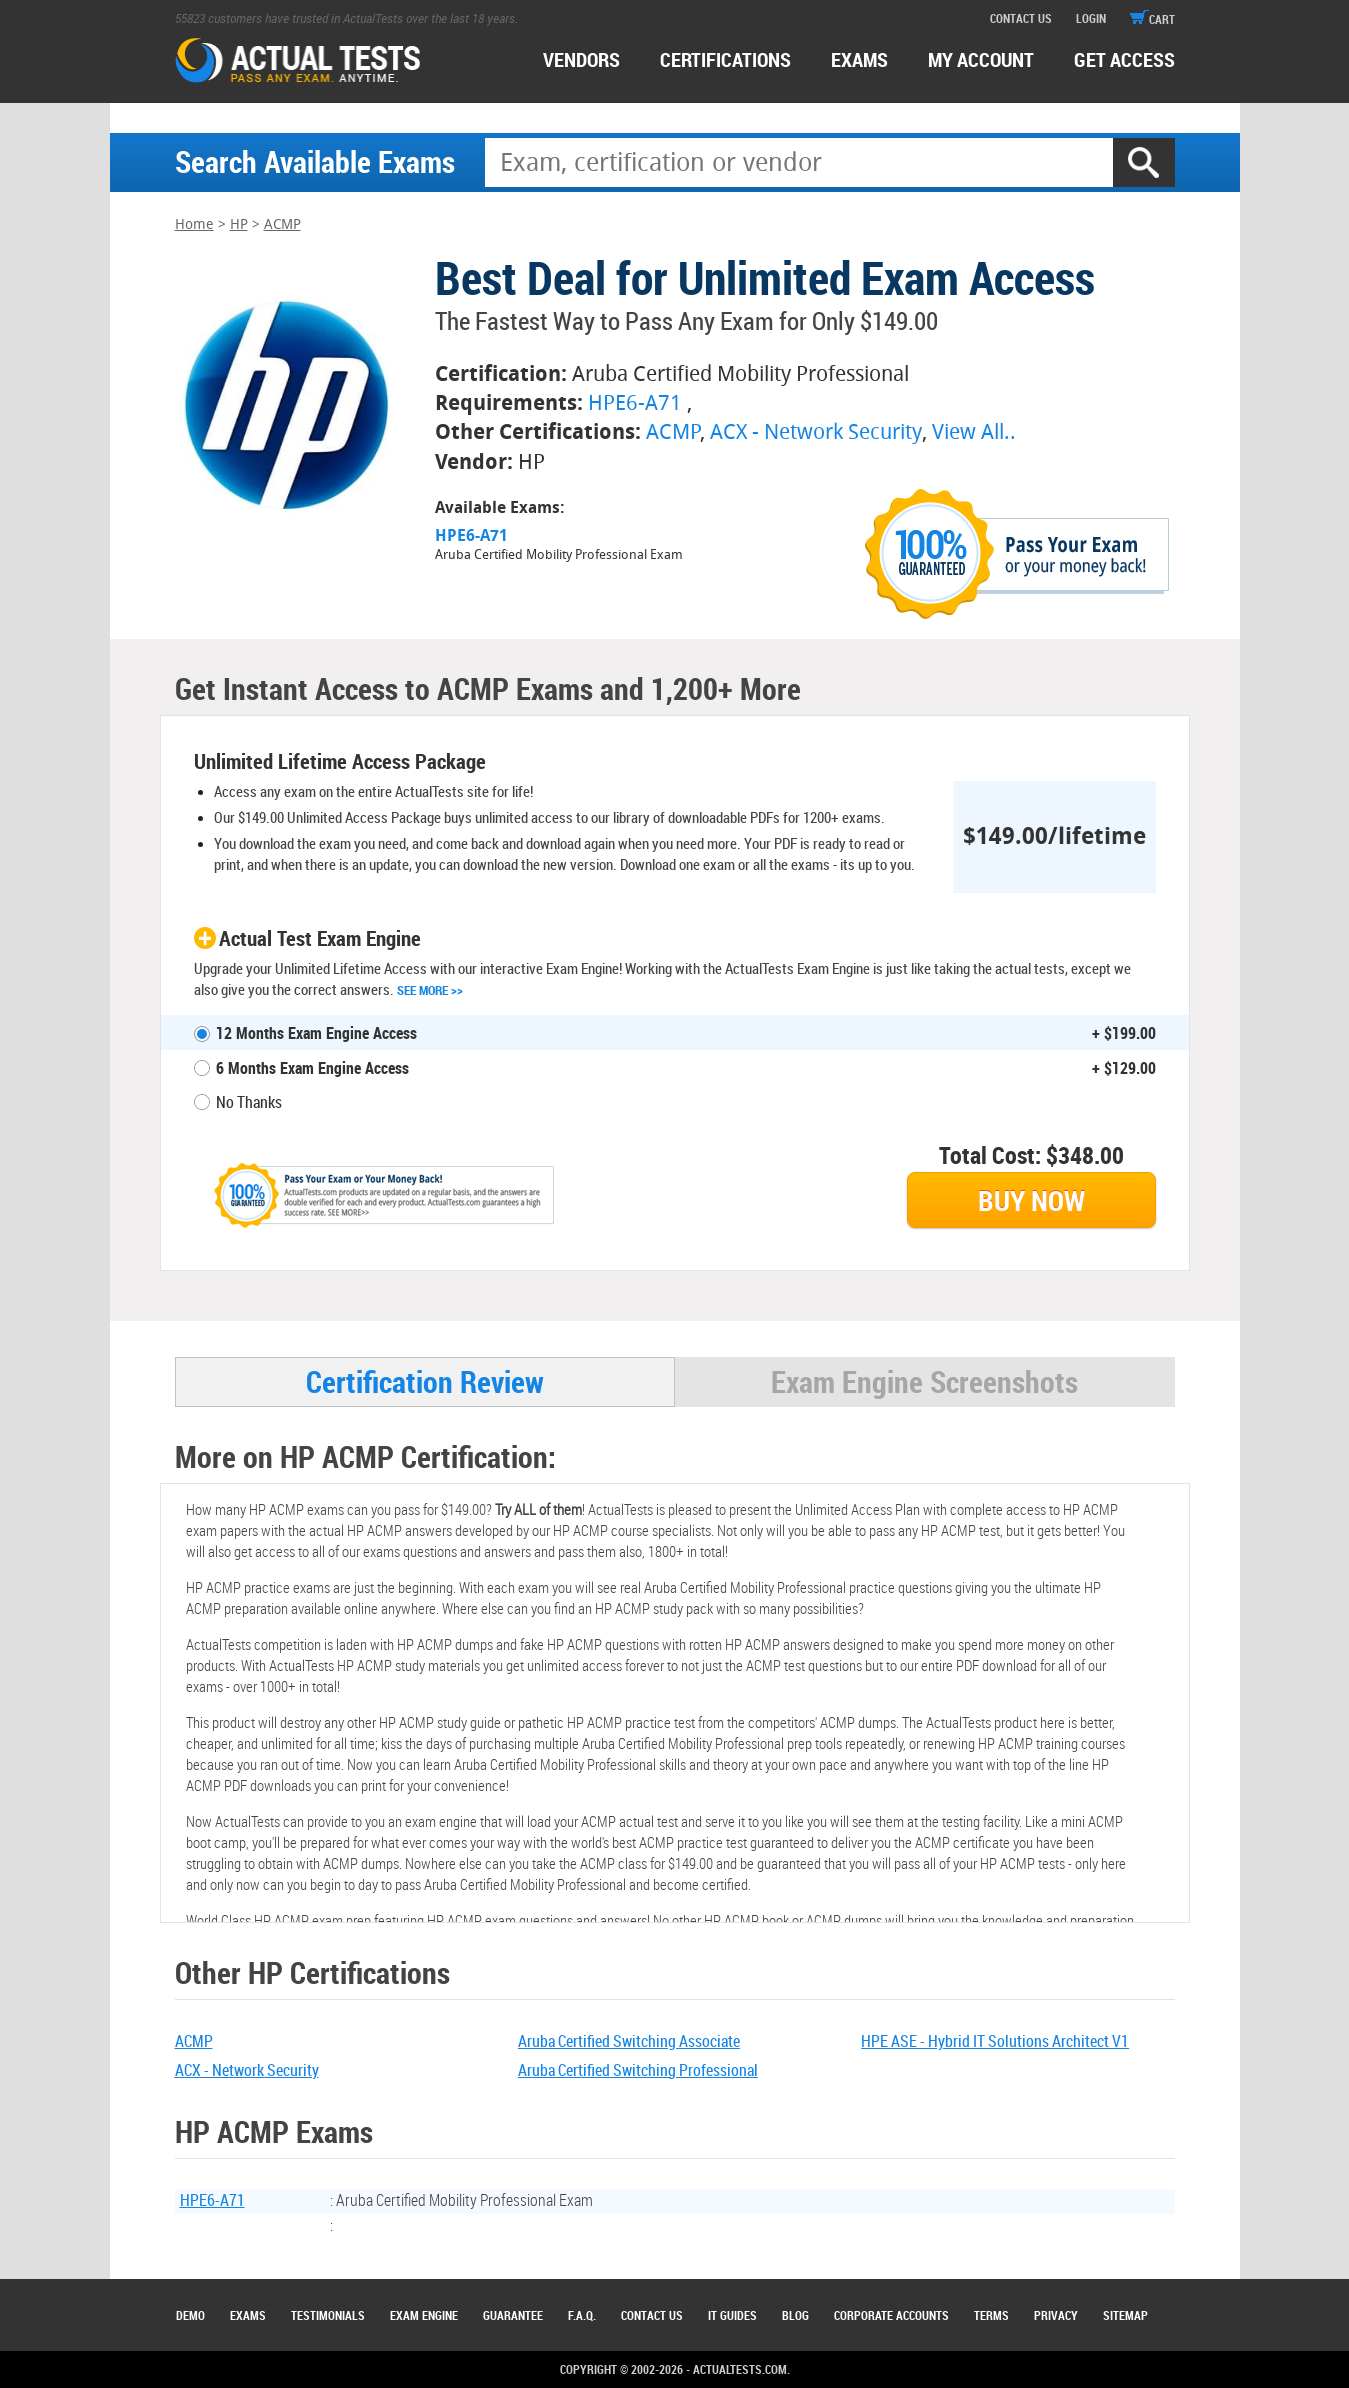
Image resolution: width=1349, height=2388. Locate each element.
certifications (725, 59)
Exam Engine (424, 2315)
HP (239, 224)
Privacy (1056, 2315)
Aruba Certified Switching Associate (629, 2041)
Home (194, 224)
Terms (991, 2315)
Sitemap (1125, 2315)
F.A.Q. (582, 2315)
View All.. (974, 431)
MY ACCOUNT (981, 59)
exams (859, 59)
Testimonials (328, 2315)
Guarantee (513, 2315)
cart (1152, 19)
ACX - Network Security (816, 431)
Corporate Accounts (891, 2315)
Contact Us (652, 2315)
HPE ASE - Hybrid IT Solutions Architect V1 (995, 2041)
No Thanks (249, 1102)
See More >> (430, 990)
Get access (1124, 59)
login (1091, 18)
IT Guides (732, 2315)
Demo (190, 2315)
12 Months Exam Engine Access (316, 1033)
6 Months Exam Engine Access (312, 1068)
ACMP (282, 224)
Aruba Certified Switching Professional (638, 2070)
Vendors (581, 59)
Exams (248, 2315)
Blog (795, 2315)
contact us (1021, 18)
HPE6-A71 (635, 402)
